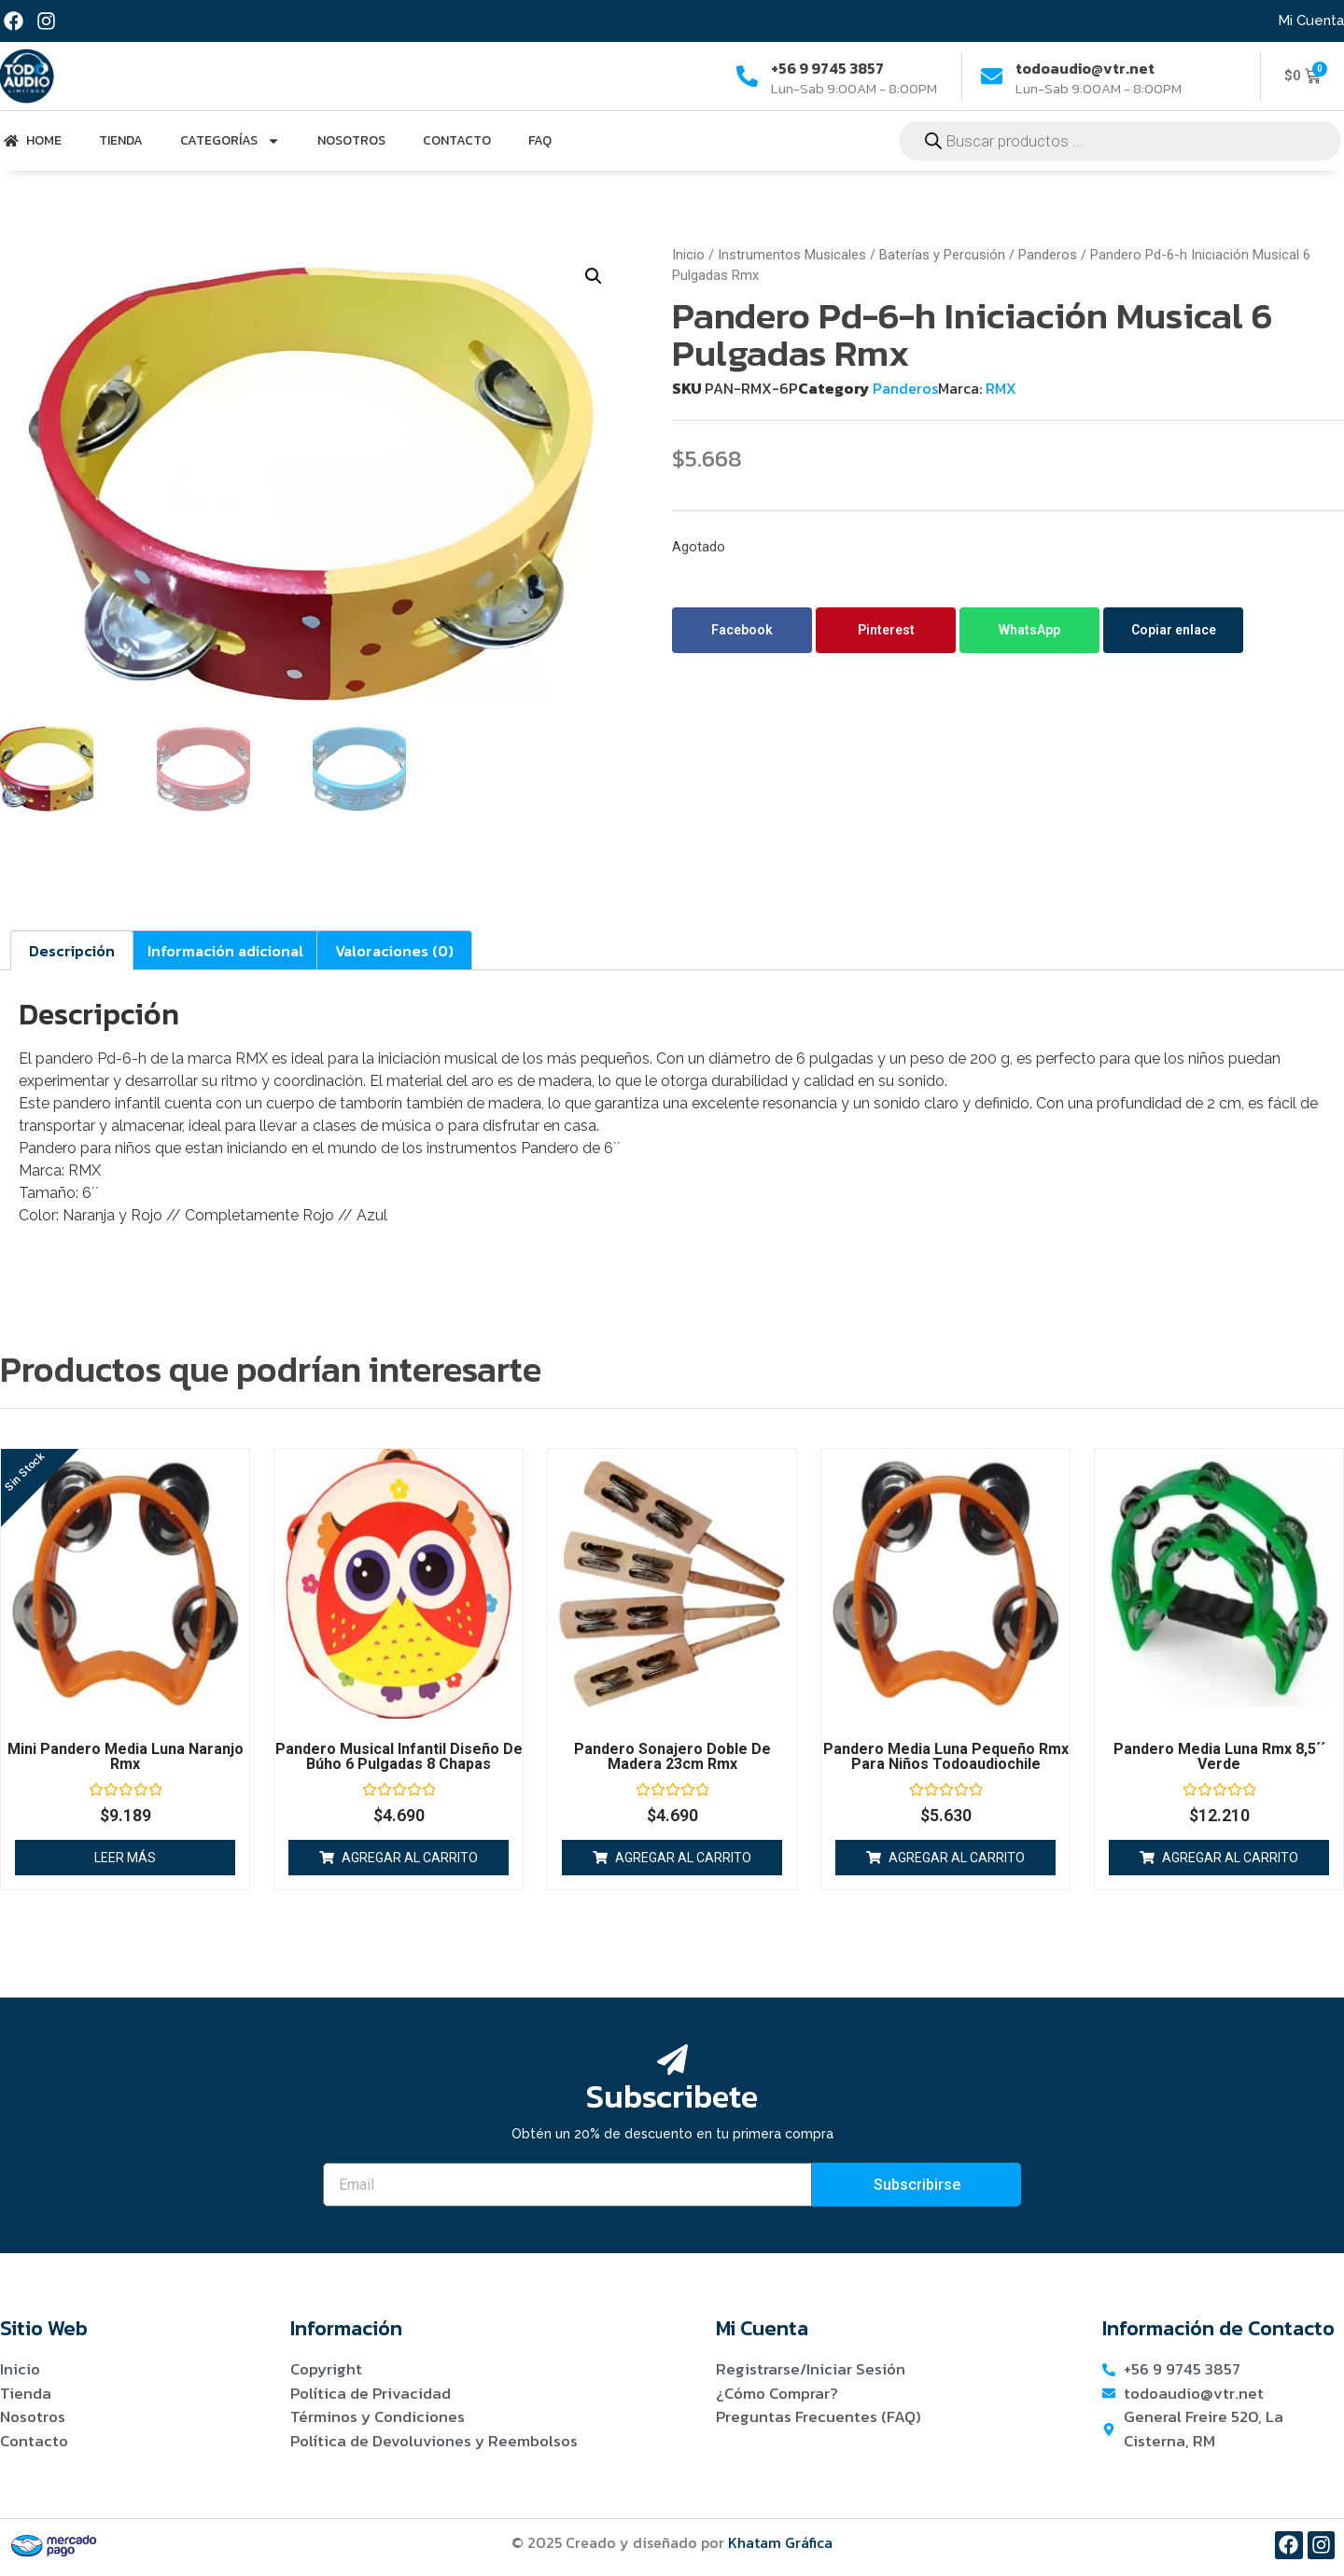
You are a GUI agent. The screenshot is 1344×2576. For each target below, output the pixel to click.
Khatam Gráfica (780, 2542)
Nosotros (351, 140)
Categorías (230, 141)
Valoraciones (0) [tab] (394, 950)
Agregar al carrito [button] (410, 1856)
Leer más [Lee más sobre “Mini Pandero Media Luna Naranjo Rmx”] (125, 1856)
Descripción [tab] (72, 950)
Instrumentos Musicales (792, 254)
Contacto (457, 140)
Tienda (121, 140)
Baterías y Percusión (942, 254)
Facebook (742, 629)
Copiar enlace (1173, 629)
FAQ (540, 140)
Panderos (1047, 254)
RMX (1001, 388)
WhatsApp (1029, 629)
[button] (593, 276)
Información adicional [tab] (225, 950)
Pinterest (886, 629)
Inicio (688, 254)
